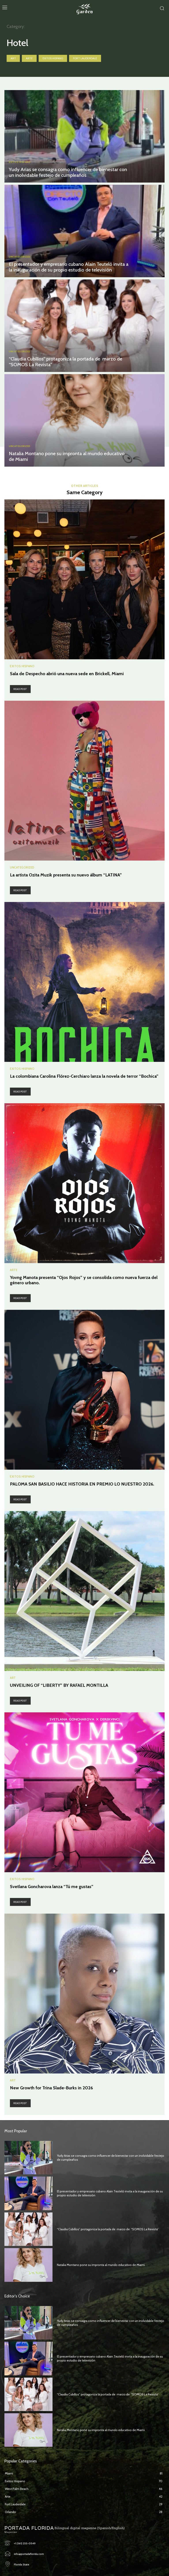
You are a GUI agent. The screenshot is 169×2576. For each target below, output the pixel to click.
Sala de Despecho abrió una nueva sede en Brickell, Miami (67, 673)
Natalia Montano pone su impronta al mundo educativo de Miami (67, 456)
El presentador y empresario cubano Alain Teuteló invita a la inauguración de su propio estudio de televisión (68, 267)
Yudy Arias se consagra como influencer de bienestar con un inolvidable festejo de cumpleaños (68, 172)
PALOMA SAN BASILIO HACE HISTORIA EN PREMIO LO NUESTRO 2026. (82, 1484)
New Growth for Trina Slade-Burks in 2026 (51, 2087)
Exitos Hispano (53, 58)
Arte (29, 58)
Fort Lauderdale (85, 58)
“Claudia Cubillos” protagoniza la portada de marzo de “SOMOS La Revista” (66, 362)
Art (13, 58)
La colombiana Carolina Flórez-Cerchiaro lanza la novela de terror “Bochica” (84, 1076)
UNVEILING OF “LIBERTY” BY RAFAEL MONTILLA (59, 1685)
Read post (20, 689)
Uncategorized (19, 257)
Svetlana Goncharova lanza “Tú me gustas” (51, 1886)
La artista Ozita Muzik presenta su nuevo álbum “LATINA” (66, 875)
